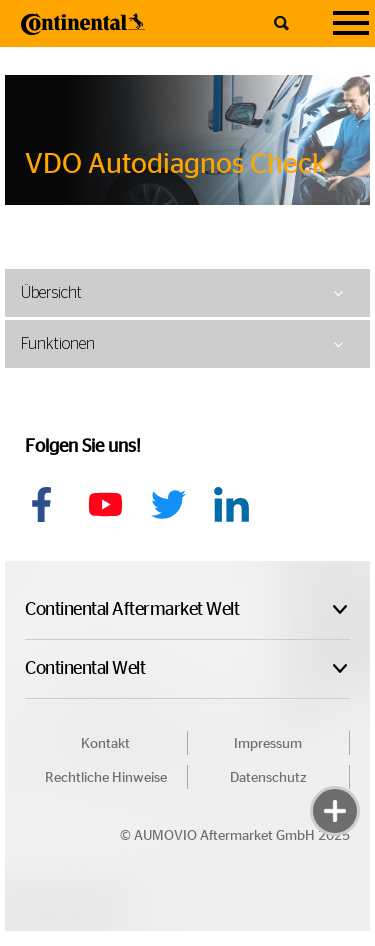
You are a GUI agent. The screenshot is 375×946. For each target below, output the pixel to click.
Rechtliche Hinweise (106, 778)
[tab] (187, 293)
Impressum (268, 744)
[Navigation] (351, 23)
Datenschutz (268, 778)
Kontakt (105, 744)
